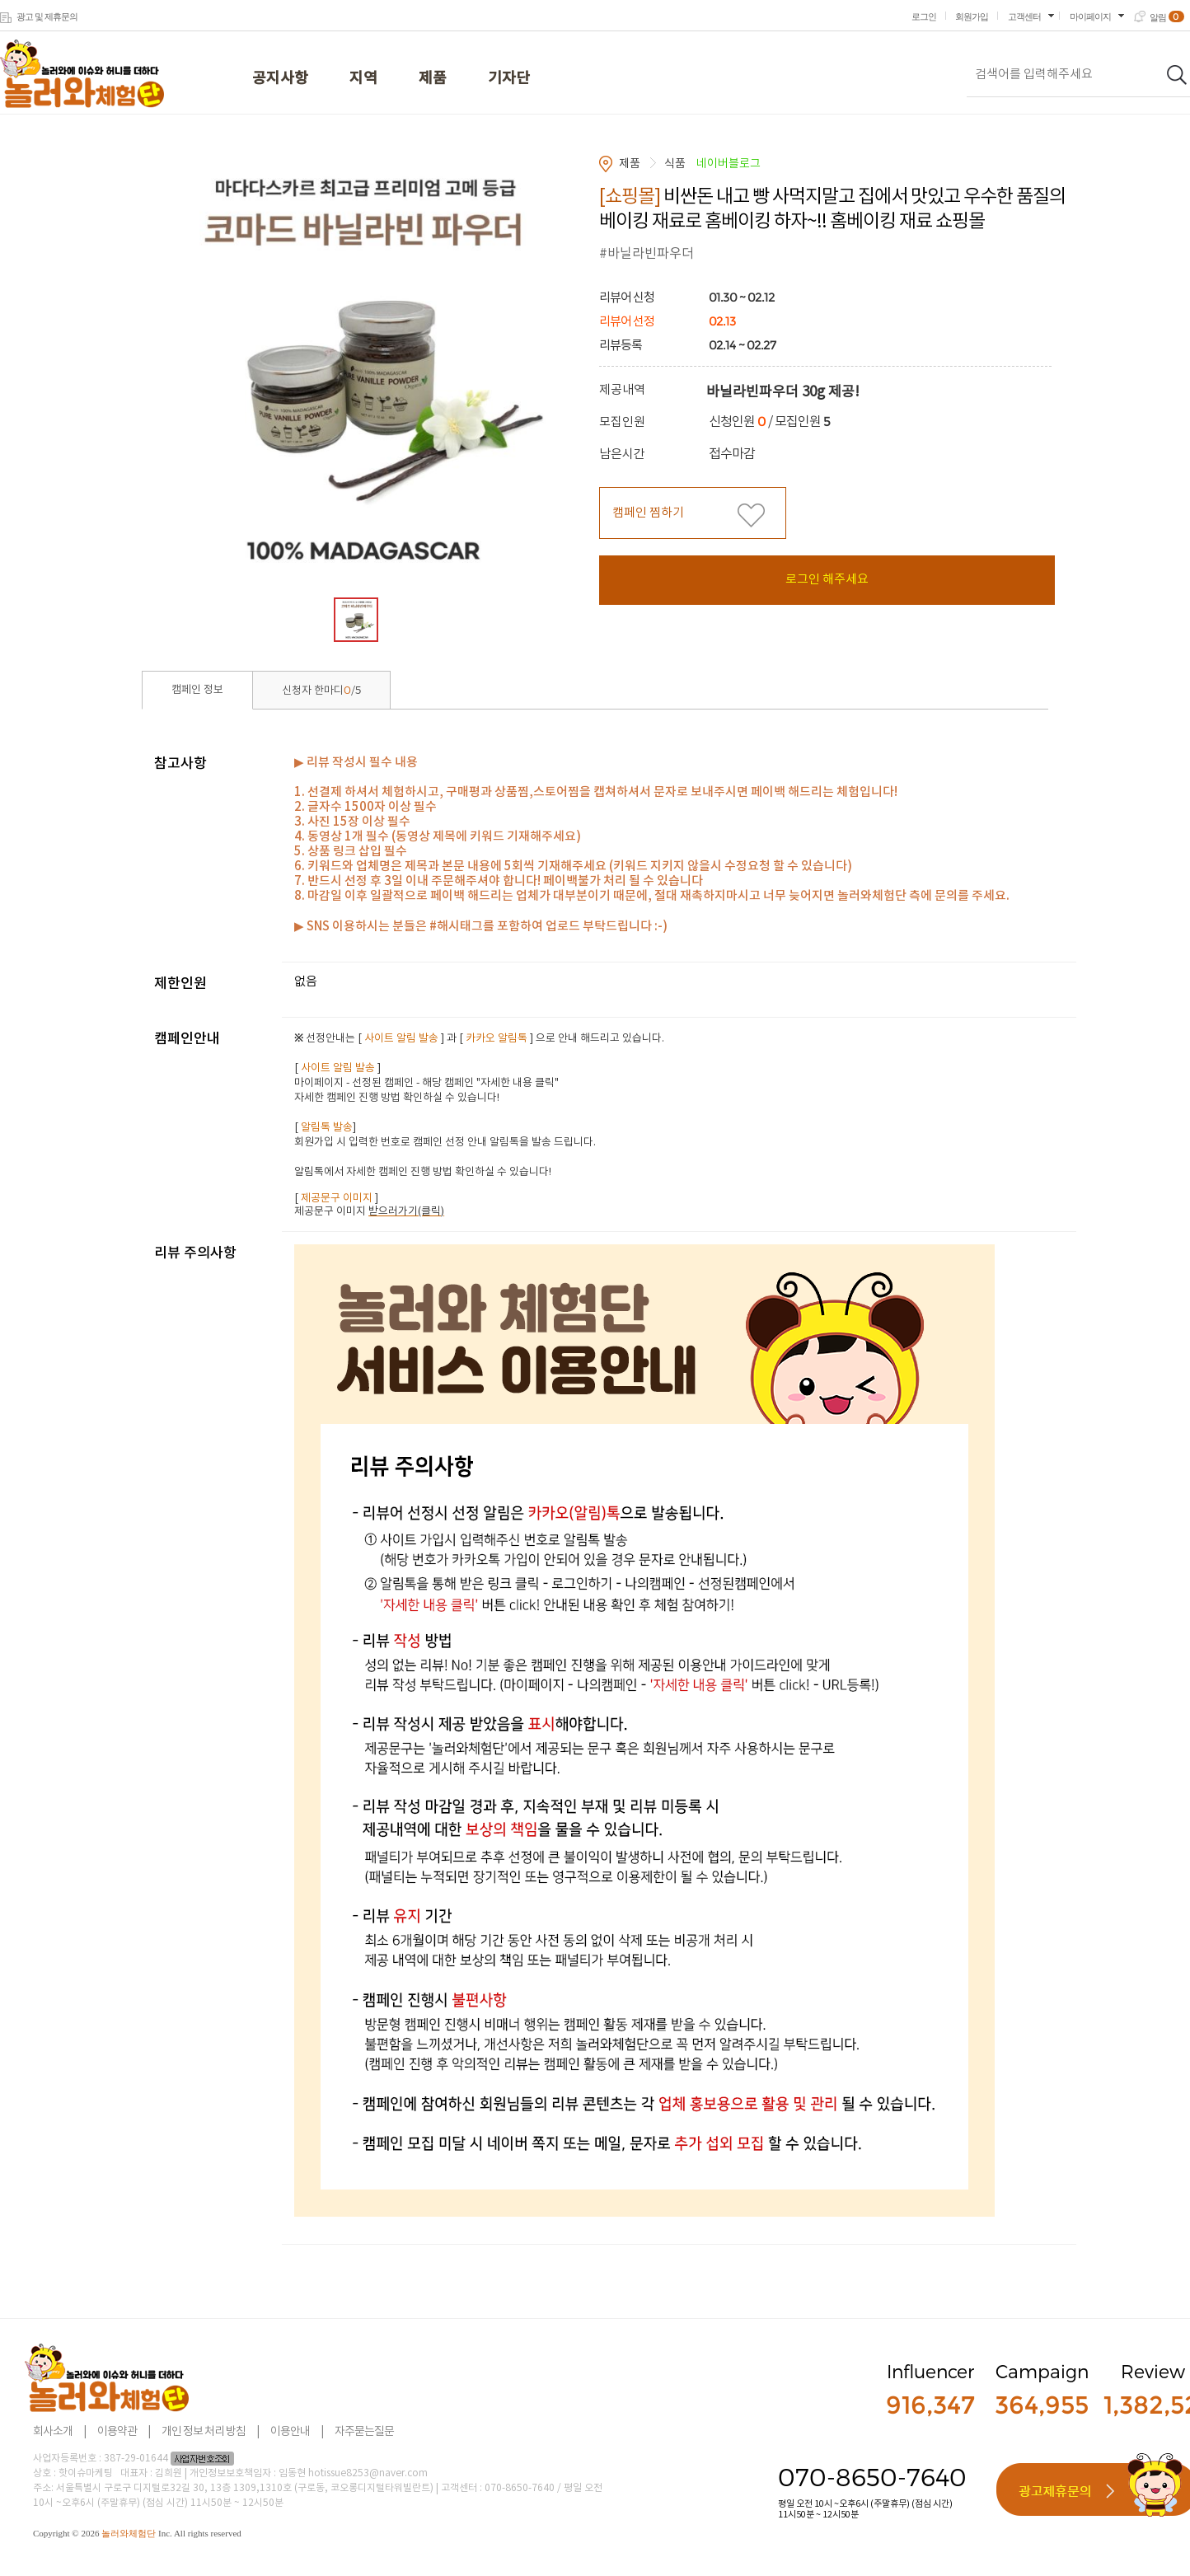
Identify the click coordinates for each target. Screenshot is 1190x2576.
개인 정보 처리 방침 (204, 2431)
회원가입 (971, 16)
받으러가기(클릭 (404, 1212)
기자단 (509, 78)
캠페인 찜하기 (648, 513)
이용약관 (117, 2431)
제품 (433, 78)
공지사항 (280, 78)
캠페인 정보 (197, 690)
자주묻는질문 (364, 2431)
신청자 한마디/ (321, 690)
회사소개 (53, 2431)
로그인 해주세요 (827, 580)
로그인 (923, 16)
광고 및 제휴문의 (46, 16)
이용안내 (290, 2431)
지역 (363, 78)
